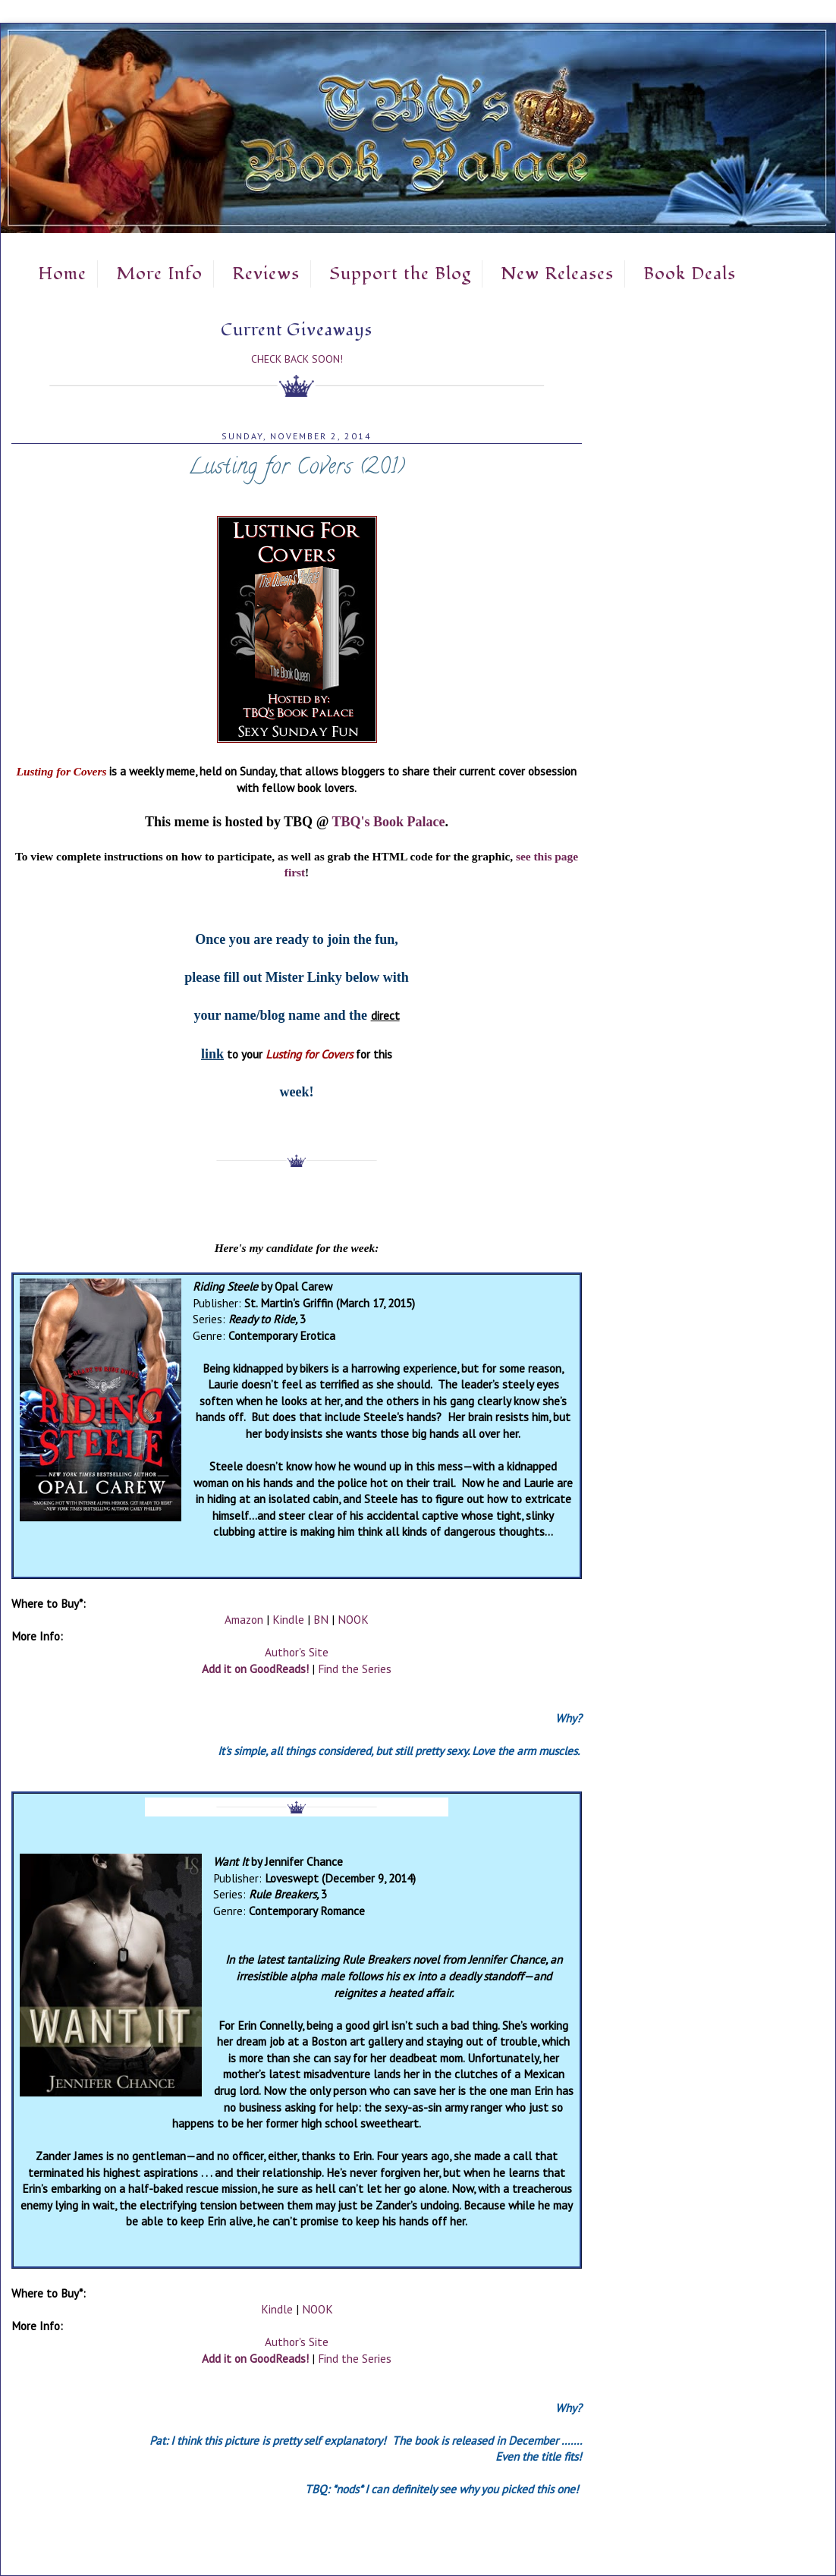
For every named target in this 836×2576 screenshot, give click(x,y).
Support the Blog (400, 274)
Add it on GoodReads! (255, 1668)
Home (62, 274)
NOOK (353, 1619)
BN (320, 1619)
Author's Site (296, 1651)
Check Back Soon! (297, 359)
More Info (159, 274)
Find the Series (354, 1668)
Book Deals (689, 274)
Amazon (244, 1619)
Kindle (288, 1619)
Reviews (266, 274)
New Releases (557, 274)
